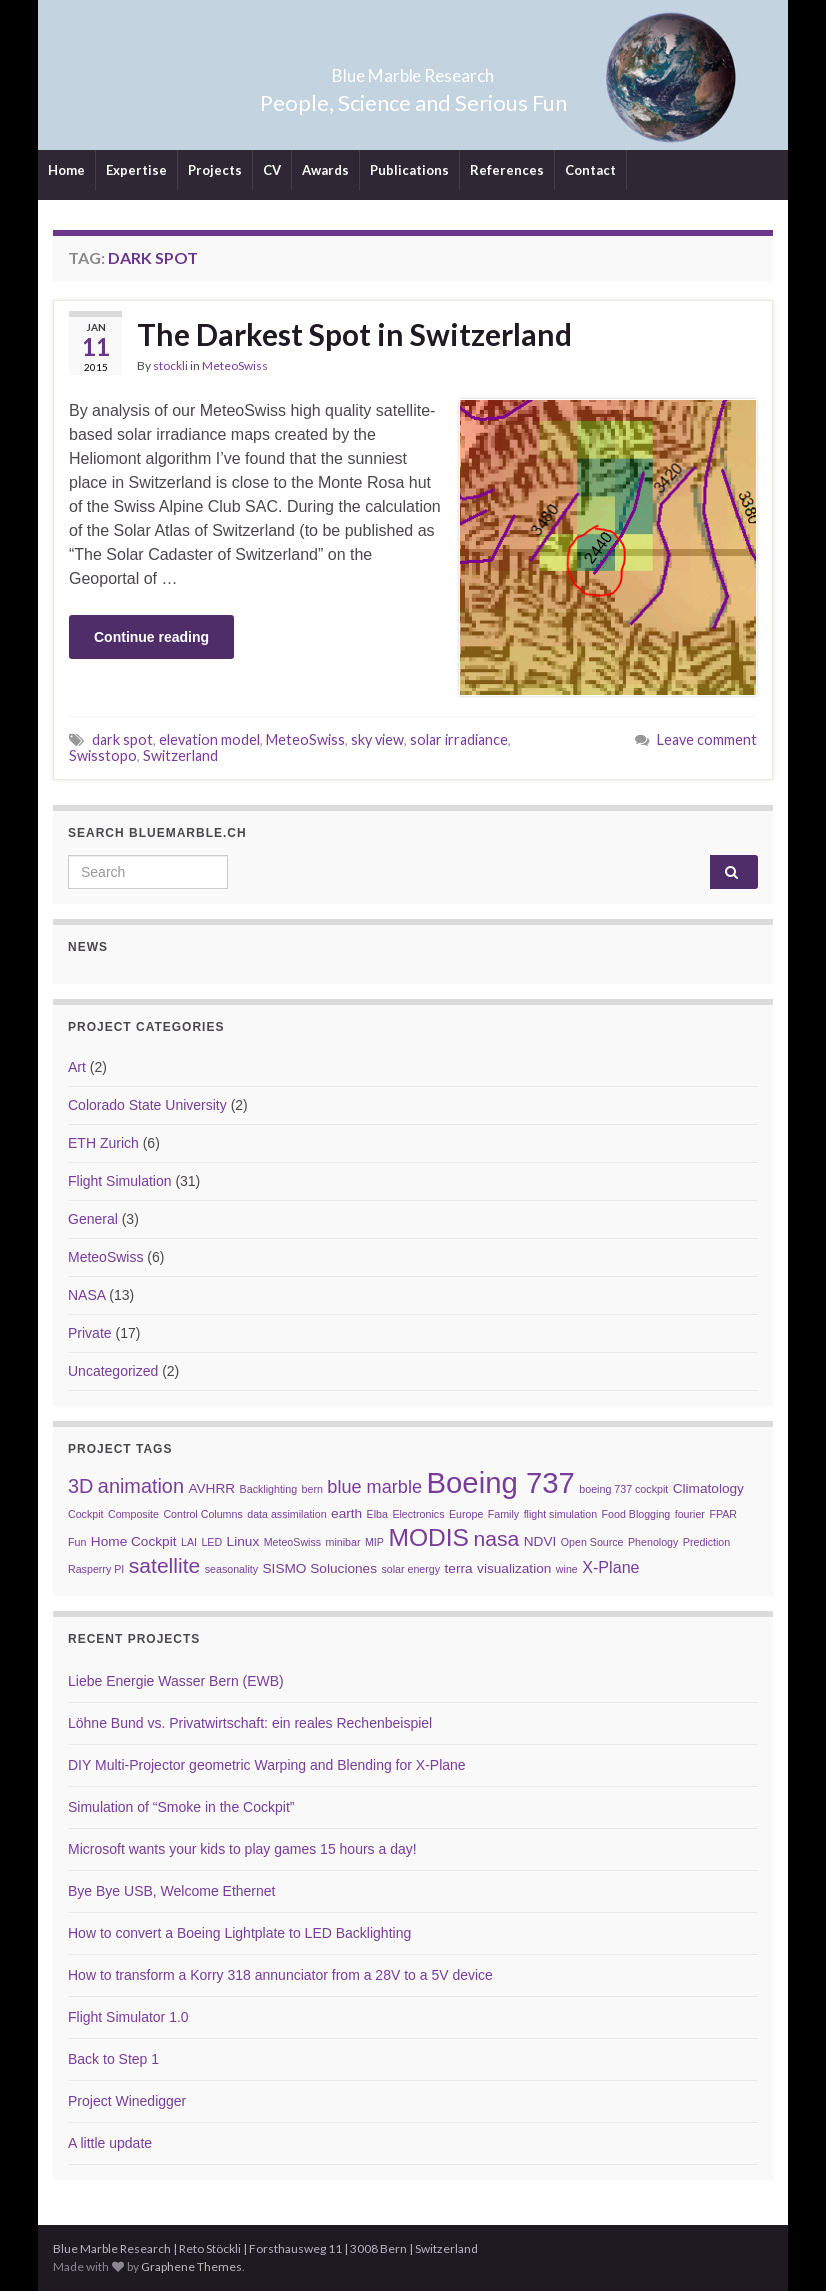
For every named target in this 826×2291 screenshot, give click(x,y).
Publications (409, 170)
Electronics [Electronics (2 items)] (418, 1514)
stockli (170, 365)
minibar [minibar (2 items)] (343, 1542)
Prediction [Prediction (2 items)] (706, 1542)
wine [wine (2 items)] (567, 1569)
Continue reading (151, 637)
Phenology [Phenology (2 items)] (653, 1542)
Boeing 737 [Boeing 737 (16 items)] (500, 1482)
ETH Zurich (103, 1143)
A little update (110, 2143)
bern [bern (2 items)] (312, 1489)
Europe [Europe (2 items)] (466, 1514)
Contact (590, 170)
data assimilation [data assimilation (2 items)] (286, 1514)
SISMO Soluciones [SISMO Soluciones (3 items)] (320, 1568)
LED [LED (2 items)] (211, 1542)
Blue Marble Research (413, 69)
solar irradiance (459, 739)
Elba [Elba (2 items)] (377, 1514)
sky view (377, 739)
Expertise (136, 170)
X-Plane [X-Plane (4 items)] (610, 1567)
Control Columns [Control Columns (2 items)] (202, 1514)
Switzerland (180, 755)
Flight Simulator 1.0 (128, 2017)
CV (272, 170)
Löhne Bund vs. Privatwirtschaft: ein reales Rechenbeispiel (250, 1723)
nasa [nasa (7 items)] (496, 1538)
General (93, 1219)
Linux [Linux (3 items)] (243, 1541)
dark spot (122, 739)
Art (77, 1067)
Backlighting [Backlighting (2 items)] (268, 1489)
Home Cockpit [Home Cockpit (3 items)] (134, 1541)
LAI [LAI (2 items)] (189, 1542)
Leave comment (707, 739)
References (507, 170)
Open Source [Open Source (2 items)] (592, 1542)
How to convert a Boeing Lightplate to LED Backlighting (239, 1933)
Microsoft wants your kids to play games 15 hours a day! (242, 1849)
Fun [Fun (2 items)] (77, 1542)
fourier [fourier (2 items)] (690, 1514)
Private (90, 1333)
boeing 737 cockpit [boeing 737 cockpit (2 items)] (623, 1489)
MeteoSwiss (235, 365)
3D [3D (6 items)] (80, 1486)
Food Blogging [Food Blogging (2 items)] (636, 1514)
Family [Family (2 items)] (503, 1514)
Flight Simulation (120, 1181)
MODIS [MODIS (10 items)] (428, 1537)
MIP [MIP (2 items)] (374, 1542)
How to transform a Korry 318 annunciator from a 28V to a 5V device (280, 1975)
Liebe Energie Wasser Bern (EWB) (176, 1681)
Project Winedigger (127, 2101)
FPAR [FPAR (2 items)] (723, 1514)
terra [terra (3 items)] (459, 1568)
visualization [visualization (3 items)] (514, 1568)
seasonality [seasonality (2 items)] (231, 1569)
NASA (86, 1295)
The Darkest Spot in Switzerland (354, 334)
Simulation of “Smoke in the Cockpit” (181, 1807)
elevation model (209, 739)
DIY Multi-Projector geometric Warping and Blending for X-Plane (267, 1765)
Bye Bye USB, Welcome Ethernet (172, 1891)
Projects (215, 170)
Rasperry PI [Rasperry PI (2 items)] (96, 1569)
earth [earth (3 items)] (346, 1513)
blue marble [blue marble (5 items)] (374, 1487)
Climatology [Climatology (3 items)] (708, 1488)
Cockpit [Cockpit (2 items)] (86, 1514)
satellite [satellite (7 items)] (165, 1565)
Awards (325, 170)
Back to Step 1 (113, 2059)
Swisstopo (103, 755)
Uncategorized (113, 1371)
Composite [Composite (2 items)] (133, 1514)
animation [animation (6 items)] (141, 1486)
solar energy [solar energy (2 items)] (410, 1569)
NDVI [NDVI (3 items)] (540, 1541)
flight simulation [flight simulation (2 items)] (560, 1514)
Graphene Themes (191, 2266)
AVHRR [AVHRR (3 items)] (211, 1488)
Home (66, 170)
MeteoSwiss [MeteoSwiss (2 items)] (292, 1542)
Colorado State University (147, 1105)
